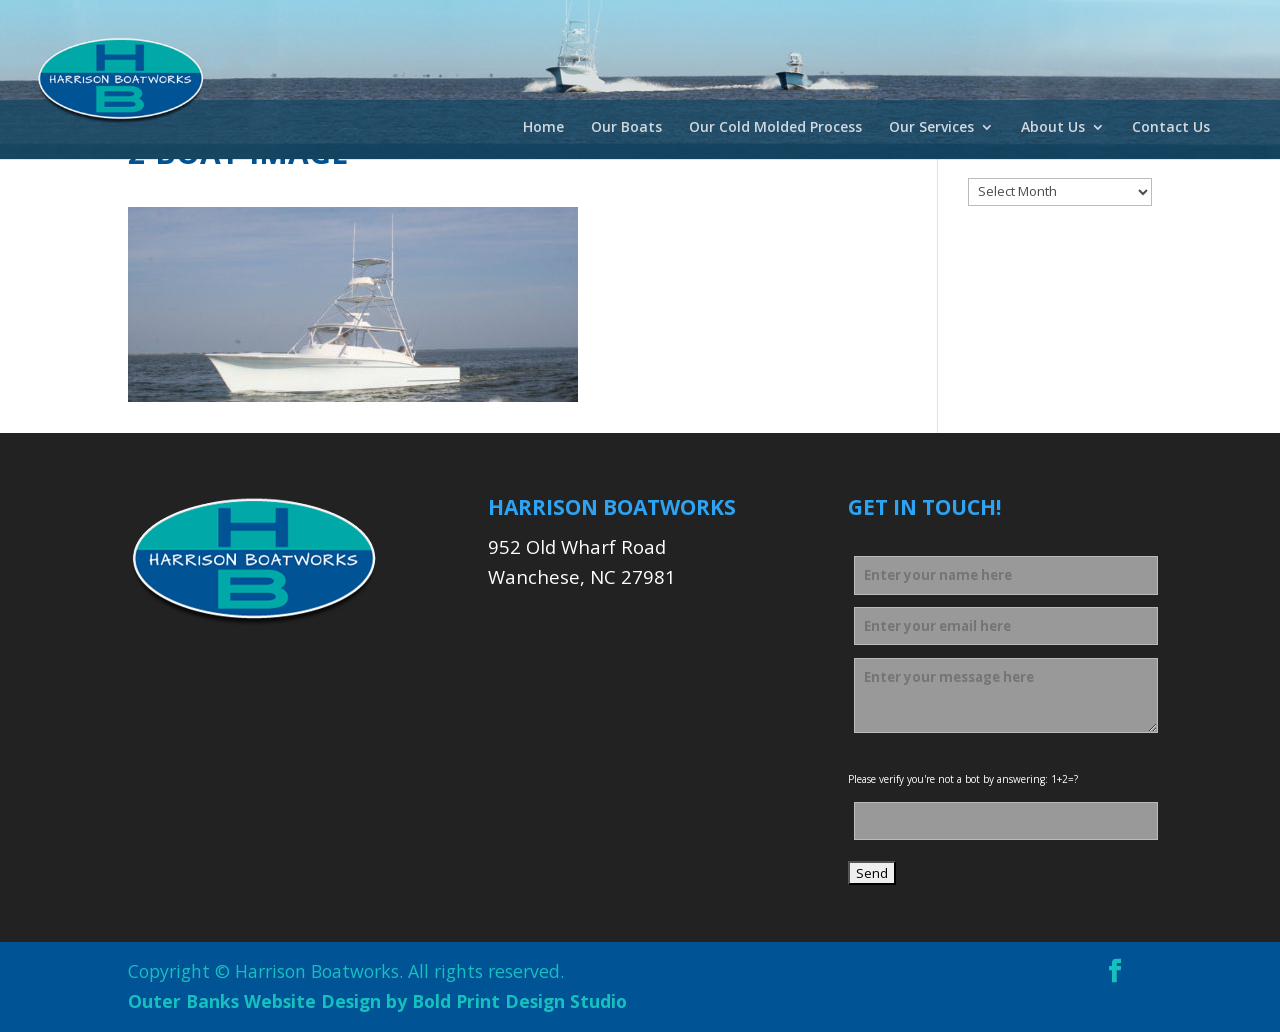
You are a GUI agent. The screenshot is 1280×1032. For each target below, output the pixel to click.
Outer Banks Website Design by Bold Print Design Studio (377, 1001)
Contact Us (1171, 128)
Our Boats (626, 128)
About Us (1053, 128)
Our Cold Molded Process (775, 128)
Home (543, 128)
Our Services (931, 128)
